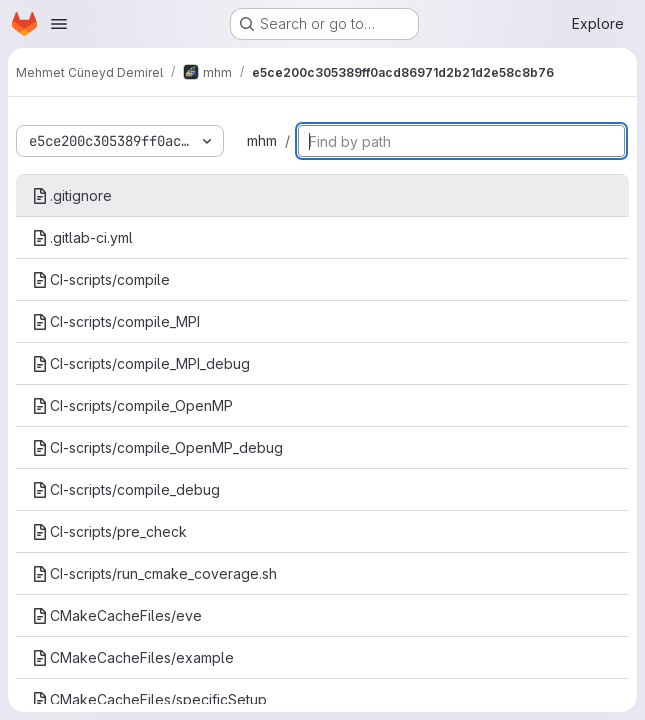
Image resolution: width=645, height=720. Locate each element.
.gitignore (72, 195)
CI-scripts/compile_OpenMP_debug (157, 447)
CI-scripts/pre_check (109, 531)
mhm (262, 140)
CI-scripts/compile (101, 279)
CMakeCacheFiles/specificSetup (149, 699)
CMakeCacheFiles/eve (117, 615)
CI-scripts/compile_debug (126, 489)
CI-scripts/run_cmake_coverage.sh (154, 573)
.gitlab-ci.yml (82, 237)
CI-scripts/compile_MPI (116, 321)
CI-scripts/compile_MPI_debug (141, 363)
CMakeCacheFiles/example (133, 657)
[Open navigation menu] (59, 24)
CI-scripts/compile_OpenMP (132, 405)
